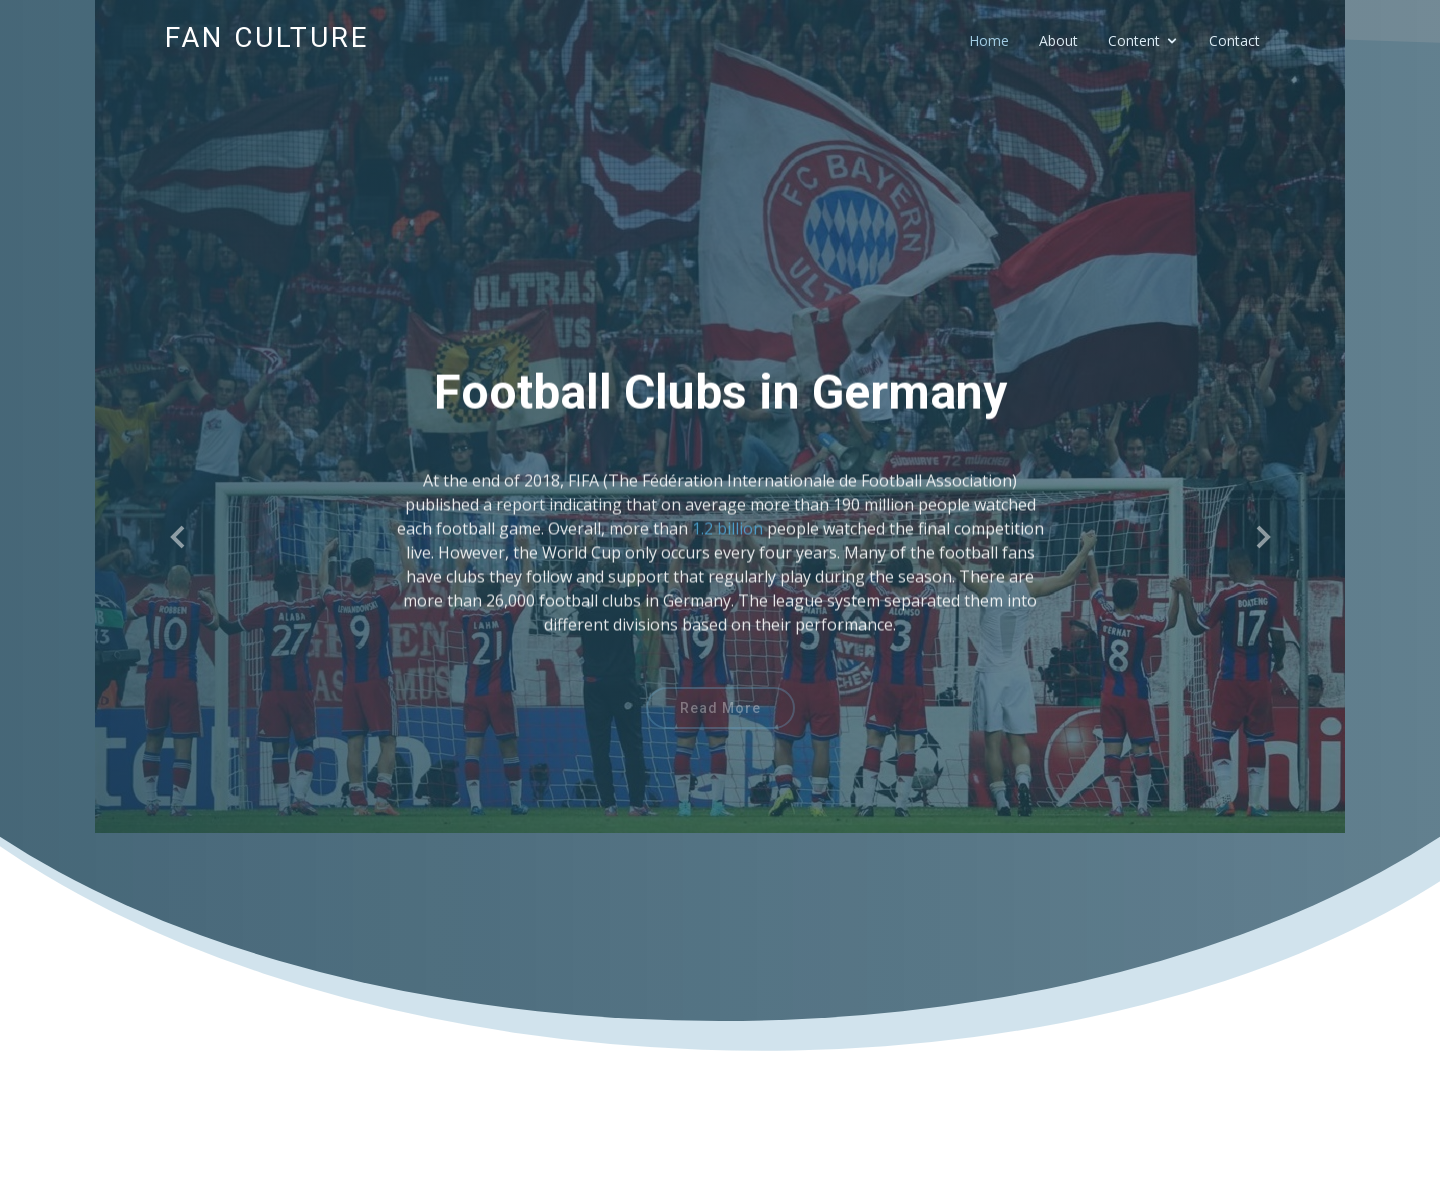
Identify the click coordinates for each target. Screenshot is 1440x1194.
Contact (1234, 40)
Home (989, 40)
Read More (720, 717)
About (1058, 40)
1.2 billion (727, 542)
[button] (178, 538)
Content (1134, 40)
